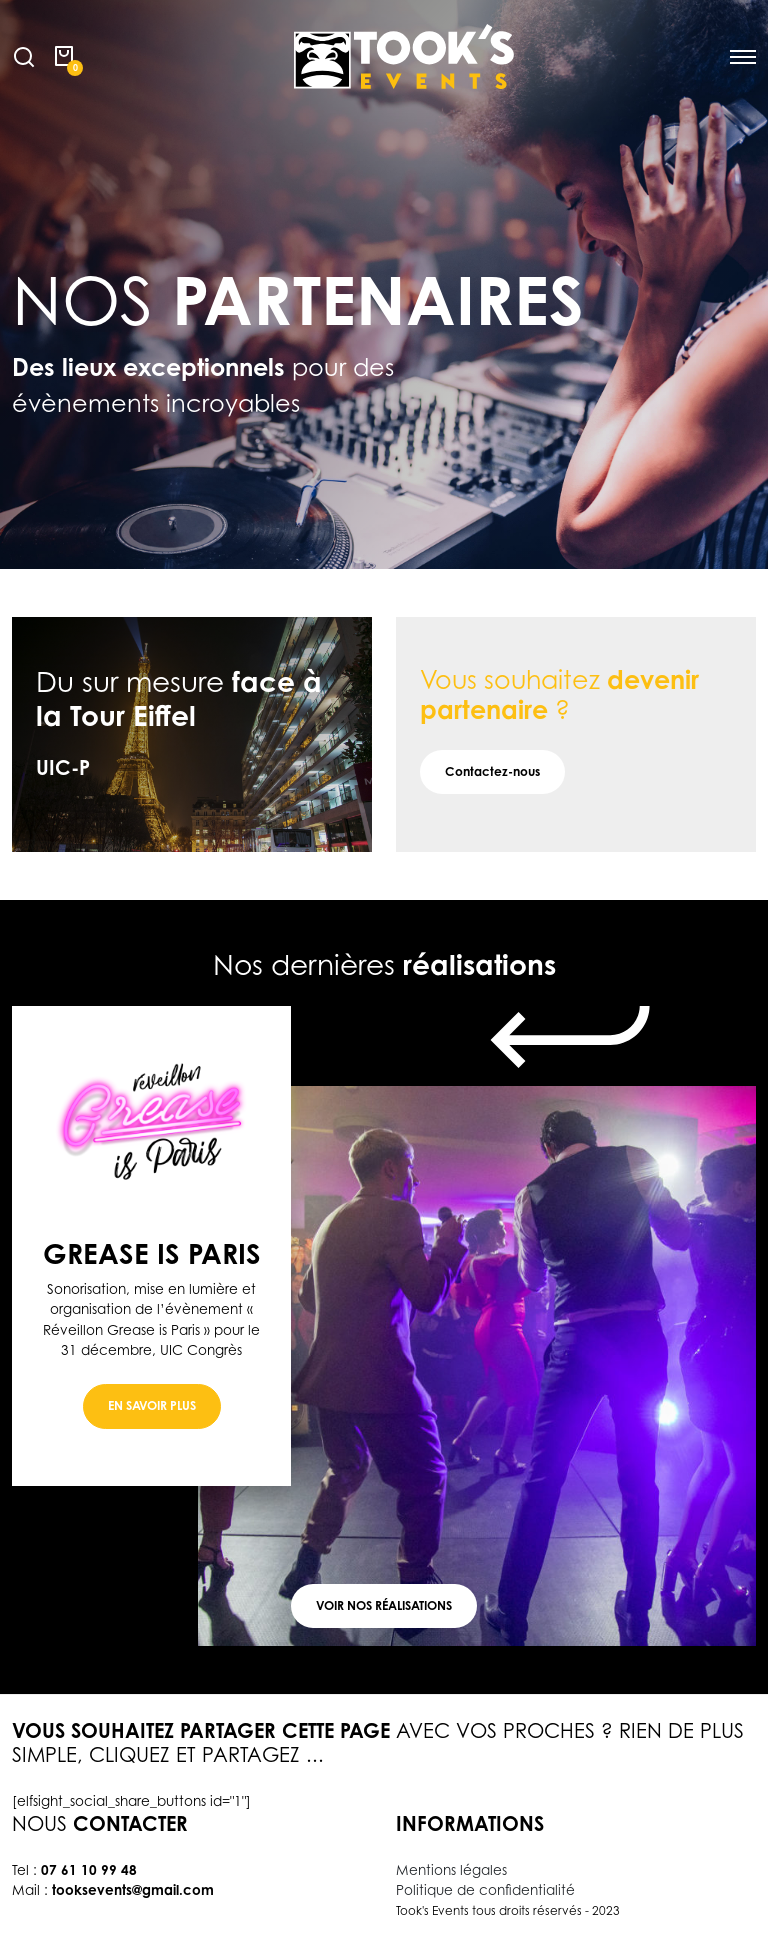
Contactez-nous (492, 771)
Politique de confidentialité (485, 1890)
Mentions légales (451, 1870)
